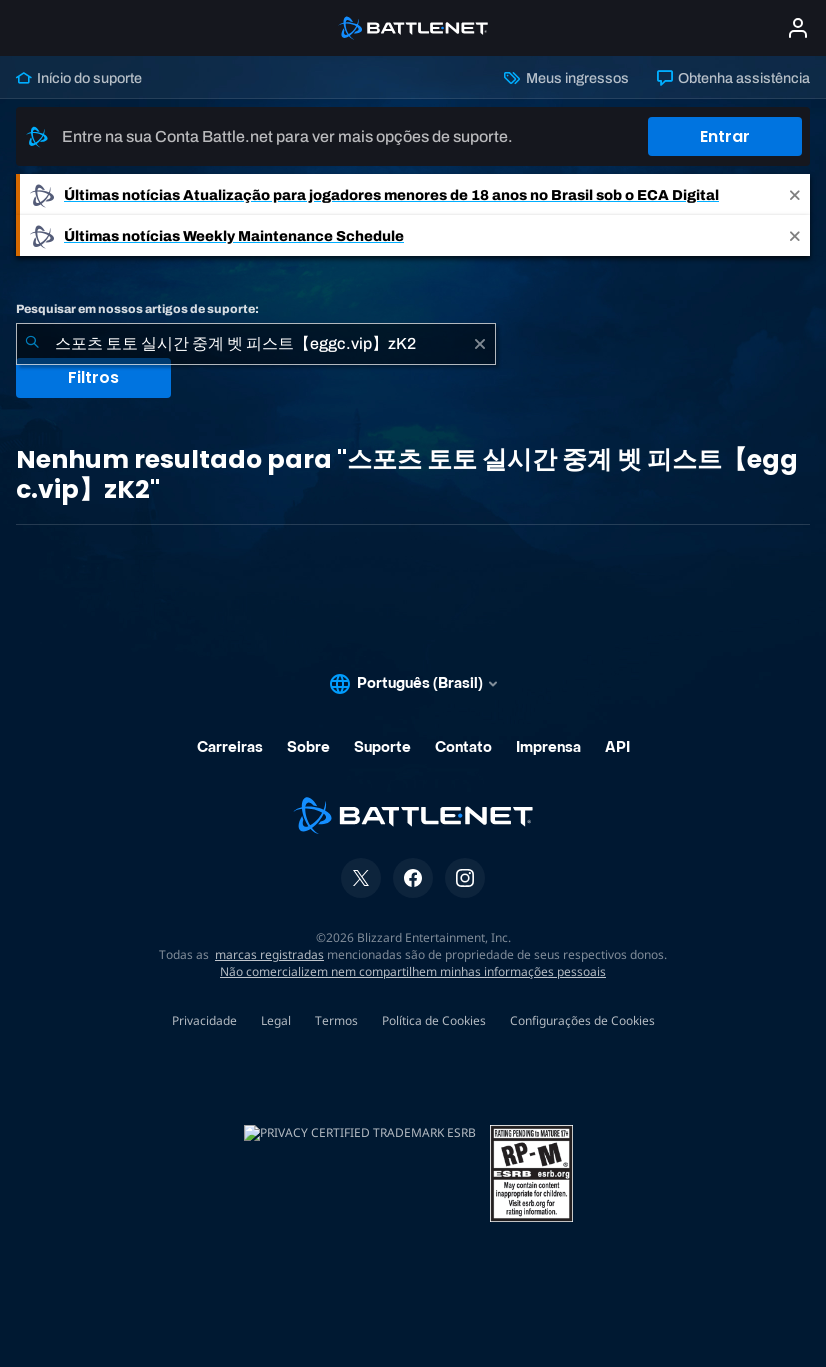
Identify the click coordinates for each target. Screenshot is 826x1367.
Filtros (93, 377)
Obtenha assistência (733, 78)
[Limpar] (480, 344)
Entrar (725, 136)
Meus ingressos (566, 78)
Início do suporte (79, 78)
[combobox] (256, 344)
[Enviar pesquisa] (32, 344)
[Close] (795, 194)
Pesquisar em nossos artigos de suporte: (137, 309)
